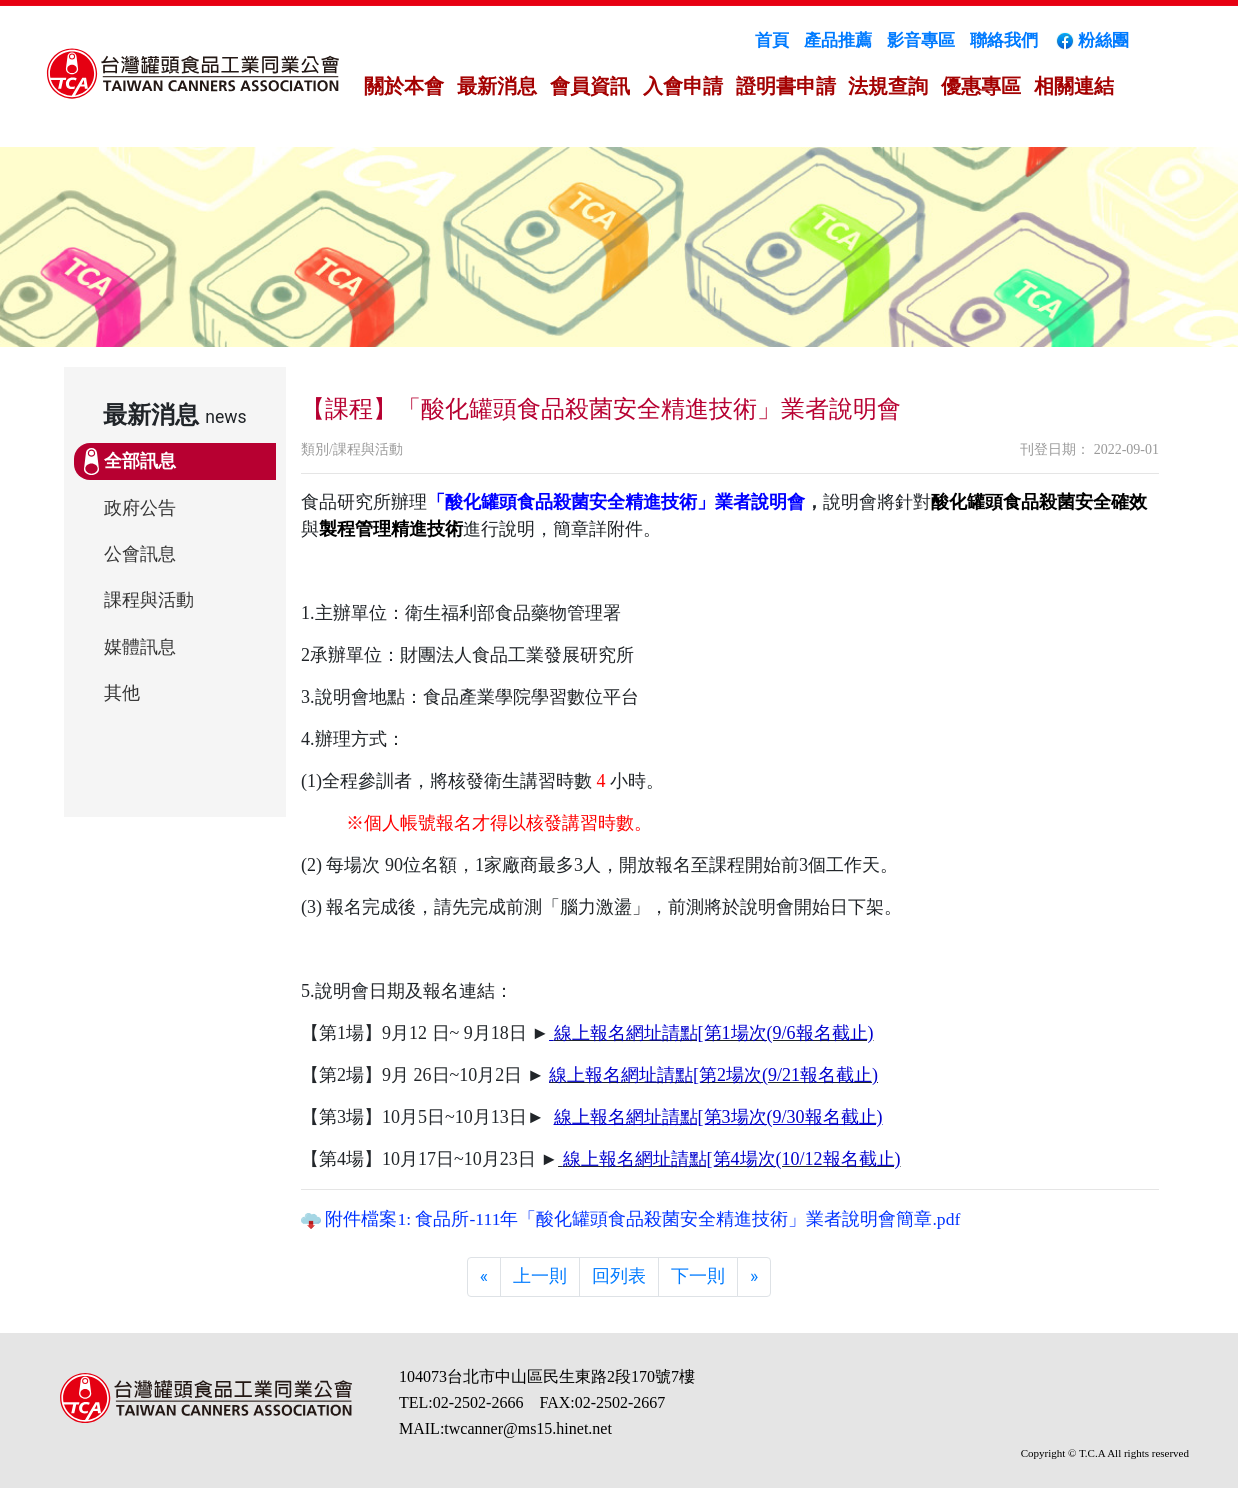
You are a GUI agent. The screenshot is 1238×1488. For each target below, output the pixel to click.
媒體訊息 (140, 647)
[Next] (754, 1277)
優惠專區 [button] (981, 86)
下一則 (698, 1276)
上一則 (540, 1276)
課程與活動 (149, 600)
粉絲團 (1091, 40)
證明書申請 (786, 86)
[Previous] (484, 1277)
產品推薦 (838, 40)
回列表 (619, 1276)
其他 (122, 693)
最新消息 (497, 86)
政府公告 (140, 508)
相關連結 (1074, 86)
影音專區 (921, 40)
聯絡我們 (1004, 40)
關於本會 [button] (404, 86)
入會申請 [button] (683, 86)
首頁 (772, 40)
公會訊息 (140, 554)
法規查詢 (888, 86)
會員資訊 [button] (590, 86)
